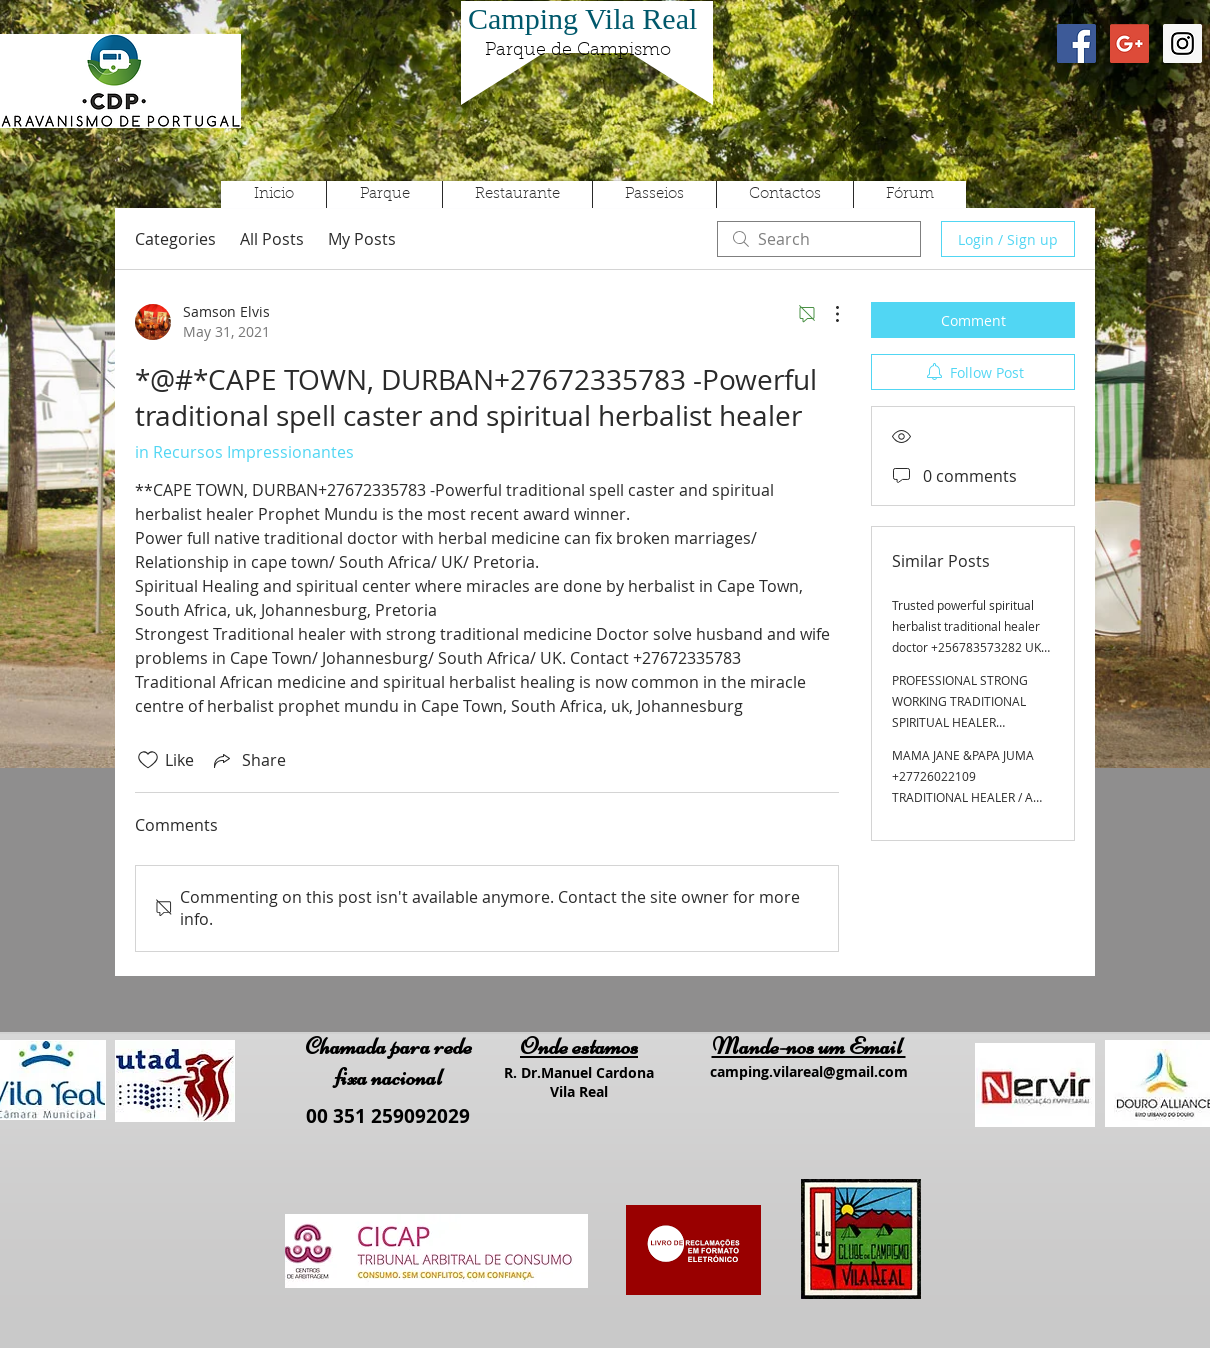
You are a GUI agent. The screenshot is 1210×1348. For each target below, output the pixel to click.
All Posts (272, 239)
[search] (819, 239)
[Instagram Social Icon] (1182, 43)
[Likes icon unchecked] (148, 760)
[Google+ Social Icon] (1129, 43)
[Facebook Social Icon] (1076, 43)
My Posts (362, 239)
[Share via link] (248, 760)
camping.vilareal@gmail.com (809, 1071)
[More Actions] (827, 314)
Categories (175, 239)
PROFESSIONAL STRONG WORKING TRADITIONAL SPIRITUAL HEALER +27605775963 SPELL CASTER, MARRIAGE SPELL (965, 722)
